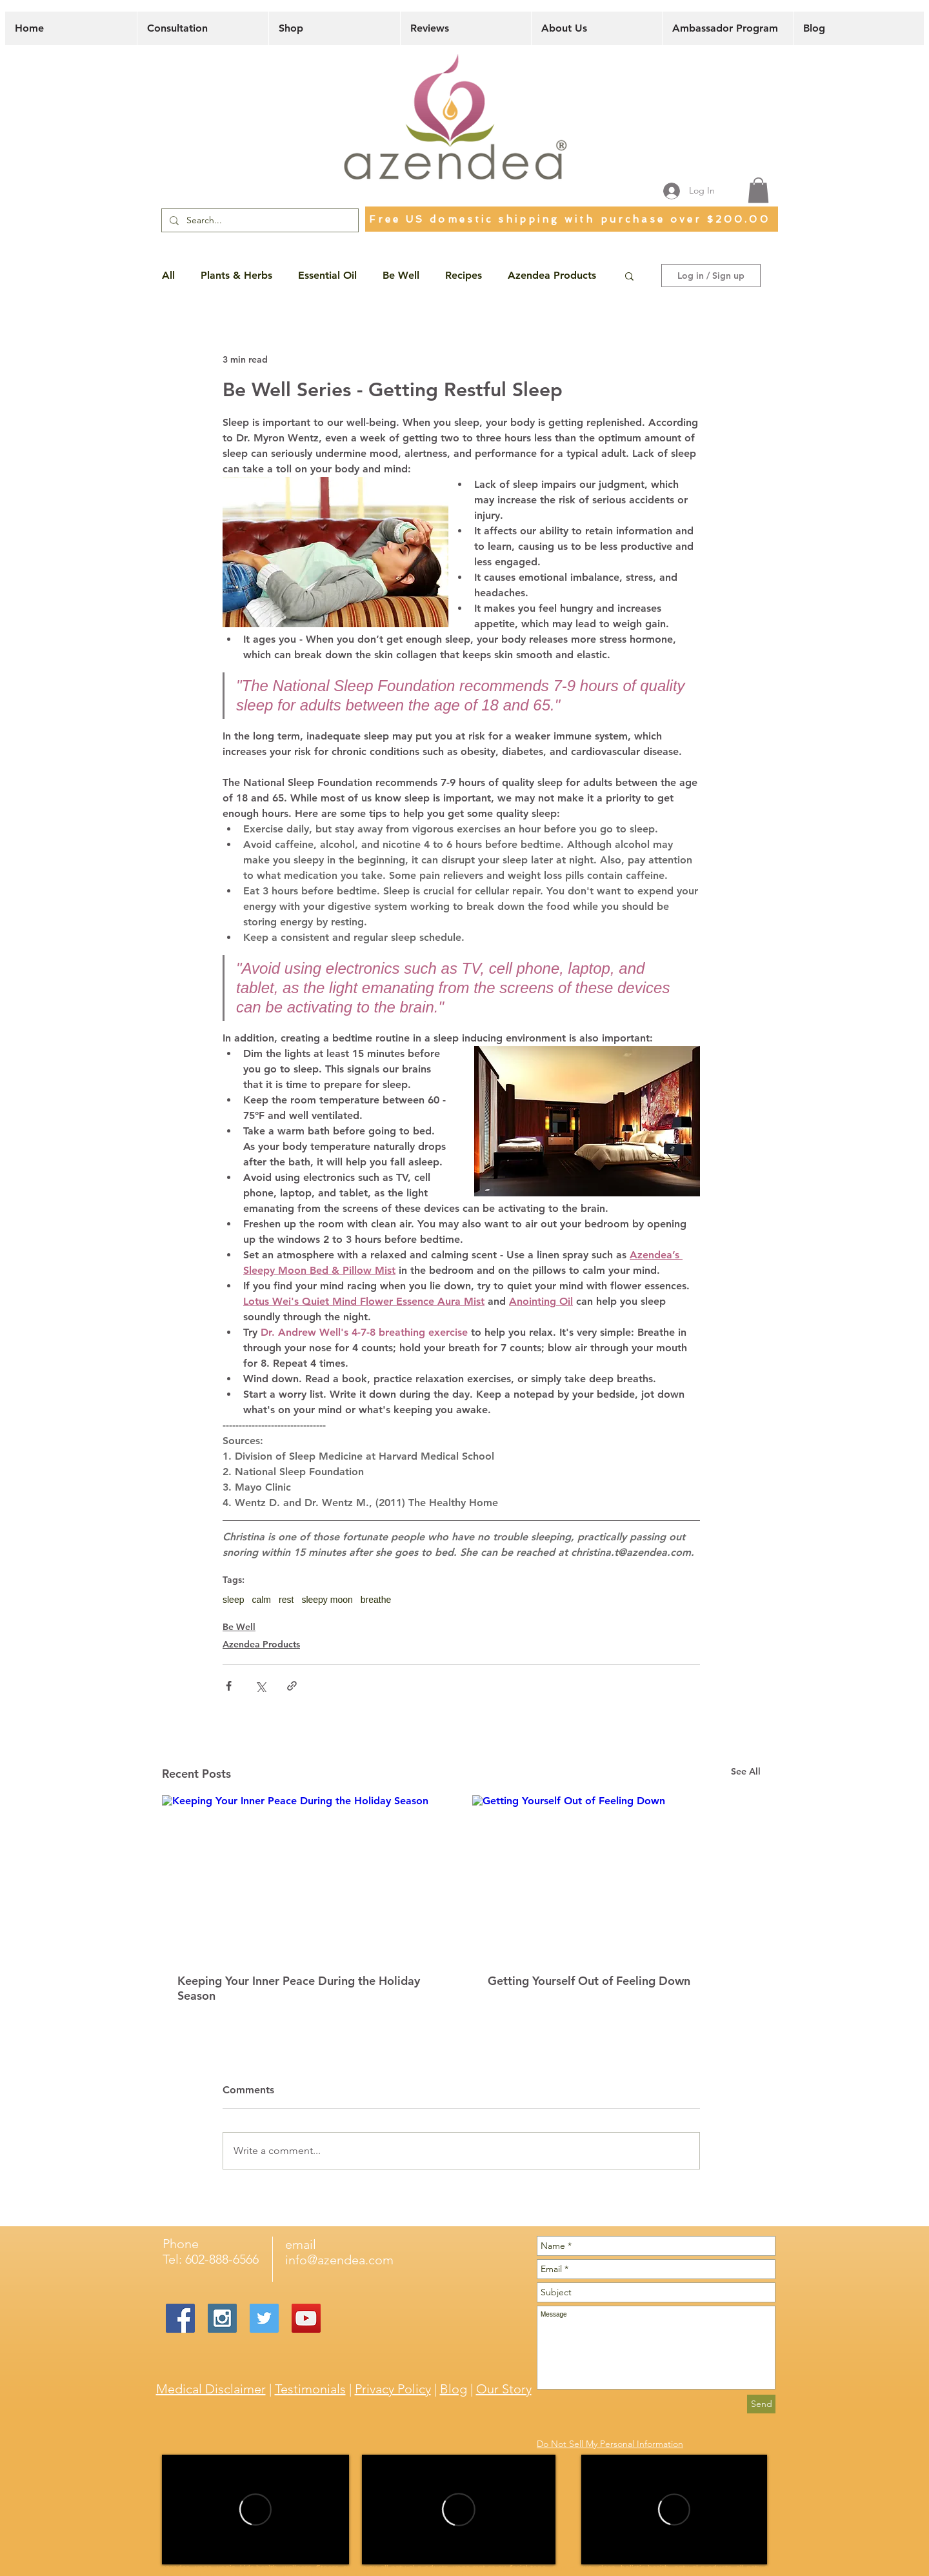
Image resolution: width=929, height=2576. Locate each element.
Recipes (463, 275)
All (168, 275)
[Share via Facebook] (229, 1686)
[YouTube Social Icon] (306, 2318)
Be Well (401, 275)
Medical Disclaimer (211, 2389)
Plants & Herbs (236, 275)
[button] (758, 190)
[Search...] (258, 220)
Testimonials (310, 2389)
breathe (376, 1600)
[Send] (761, 2404)
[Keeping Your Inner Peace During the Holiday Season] (306, 1876)
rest (286, 1600)
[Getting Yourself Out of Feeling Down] (616, 1876)
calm (261, 1600)
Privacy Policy (393, 2389)
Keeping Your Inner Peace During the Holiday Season (298, 1988)
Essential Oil (327, 275)
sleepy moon (326, 1600)
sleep (233, 1600)
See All (746, 1771)
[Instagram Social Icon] (222, 2318)
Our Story (504, 2389)
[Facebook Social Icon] (180, 2318)
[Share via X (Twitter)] (260, 1686)
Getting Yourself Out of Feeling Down (589, 1980)
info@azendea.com (339, 2260)
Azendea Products (552, 275)
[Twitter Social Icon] (264, 2318)
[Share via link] (292, 1686)
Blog (453, 2389)
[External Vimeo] (255, 2509)
